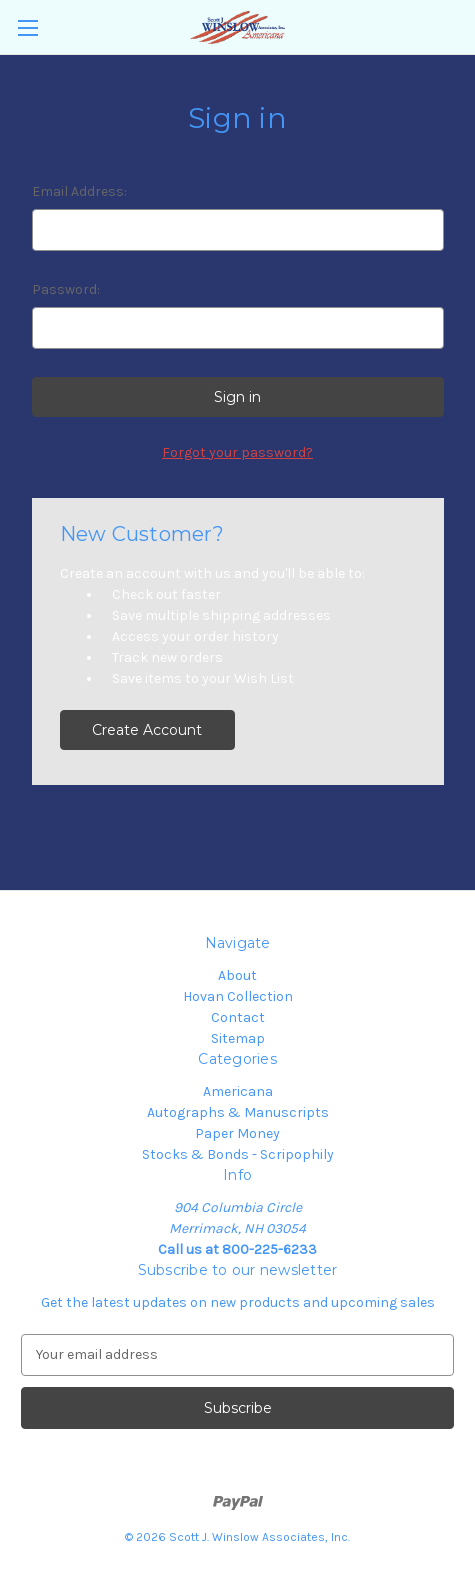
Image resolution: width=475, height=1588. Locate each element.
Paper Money (237, 1133)
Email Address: (79, 191)
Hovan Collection (238, 996)
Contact (238, 1017)
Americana (238, 1091)
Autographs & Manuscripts (238, 1112)
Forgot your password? (237, 452)
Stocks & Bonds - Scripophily (238, 1154)
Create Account (147, 730)
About (237, 975)
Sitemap (238, 1038)
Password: (66, 289)
